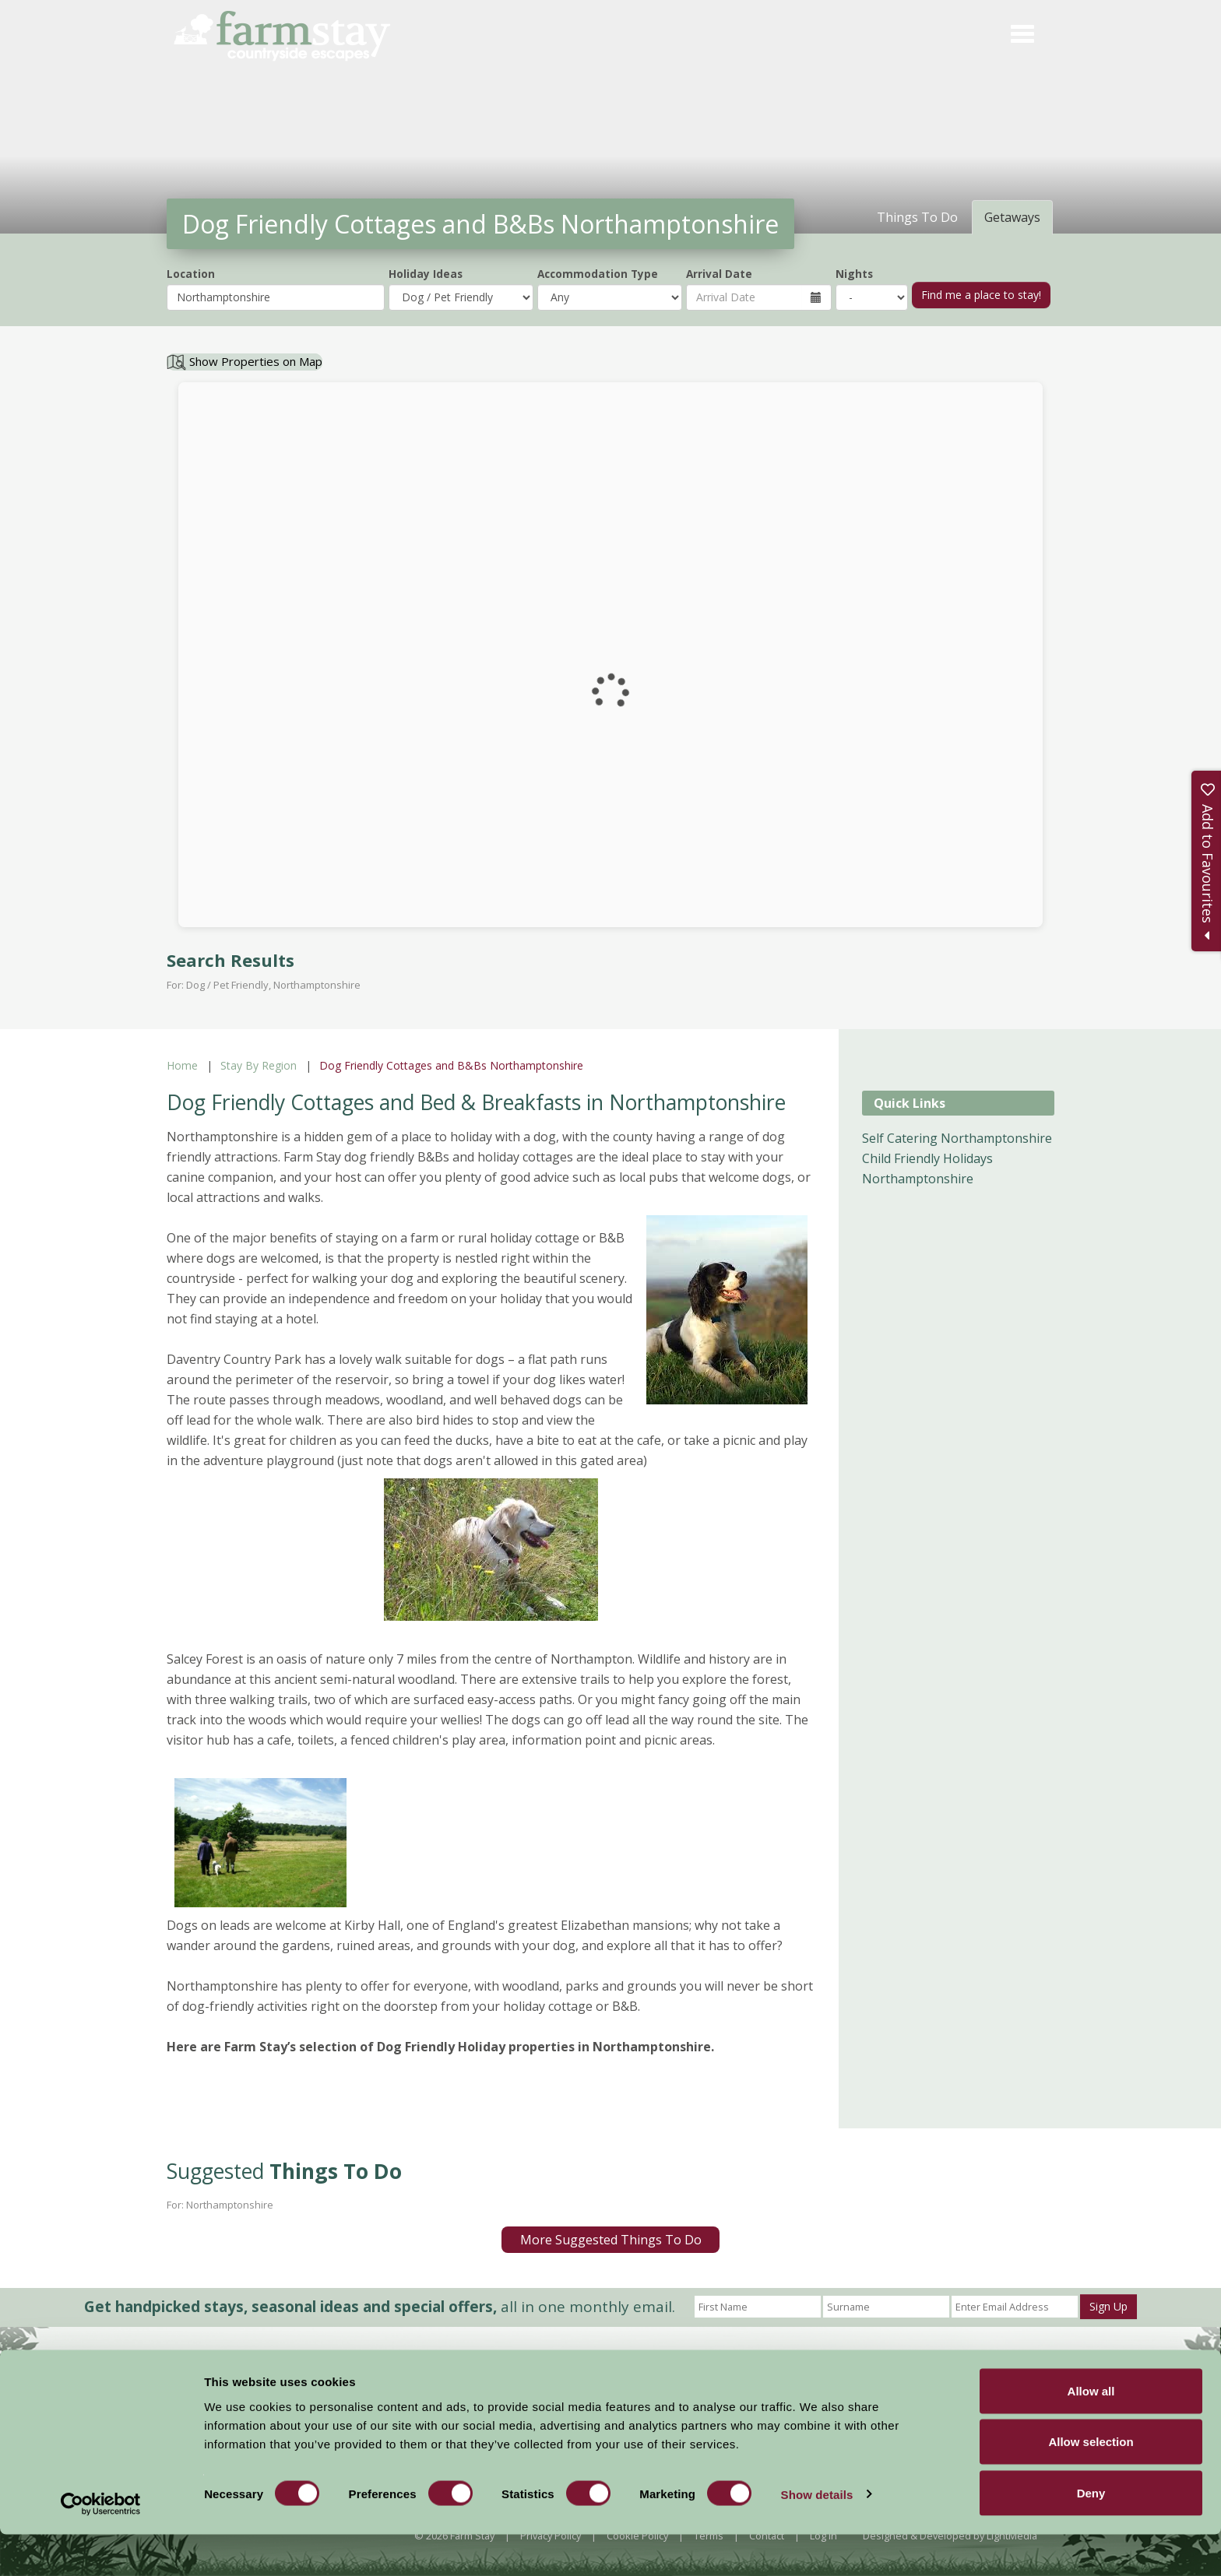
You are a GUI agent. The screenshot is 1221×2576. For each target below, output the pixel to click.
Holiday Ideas (426, 273)
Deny (1091, 2534)
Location (191, 273)
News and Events (608, 2375)
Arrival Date (719, 273)
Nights (854, 273)
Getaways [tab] (1012, 217)
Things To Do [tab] (917, 217)
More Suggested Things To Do (611, 2239)
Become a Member (778, 2377)
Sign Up (1108, 2306)
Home (182, 1065)
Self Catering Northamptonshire (957, 1138)
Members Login (900, 2377)
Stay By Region (258, 1065)
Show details (817, 2536)
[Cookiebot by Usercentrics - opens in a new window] (101, 2545)
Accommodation (507, 2375)
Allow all (1091, 2432)
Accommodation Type (597, 273)
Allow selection (1090, 2483)
